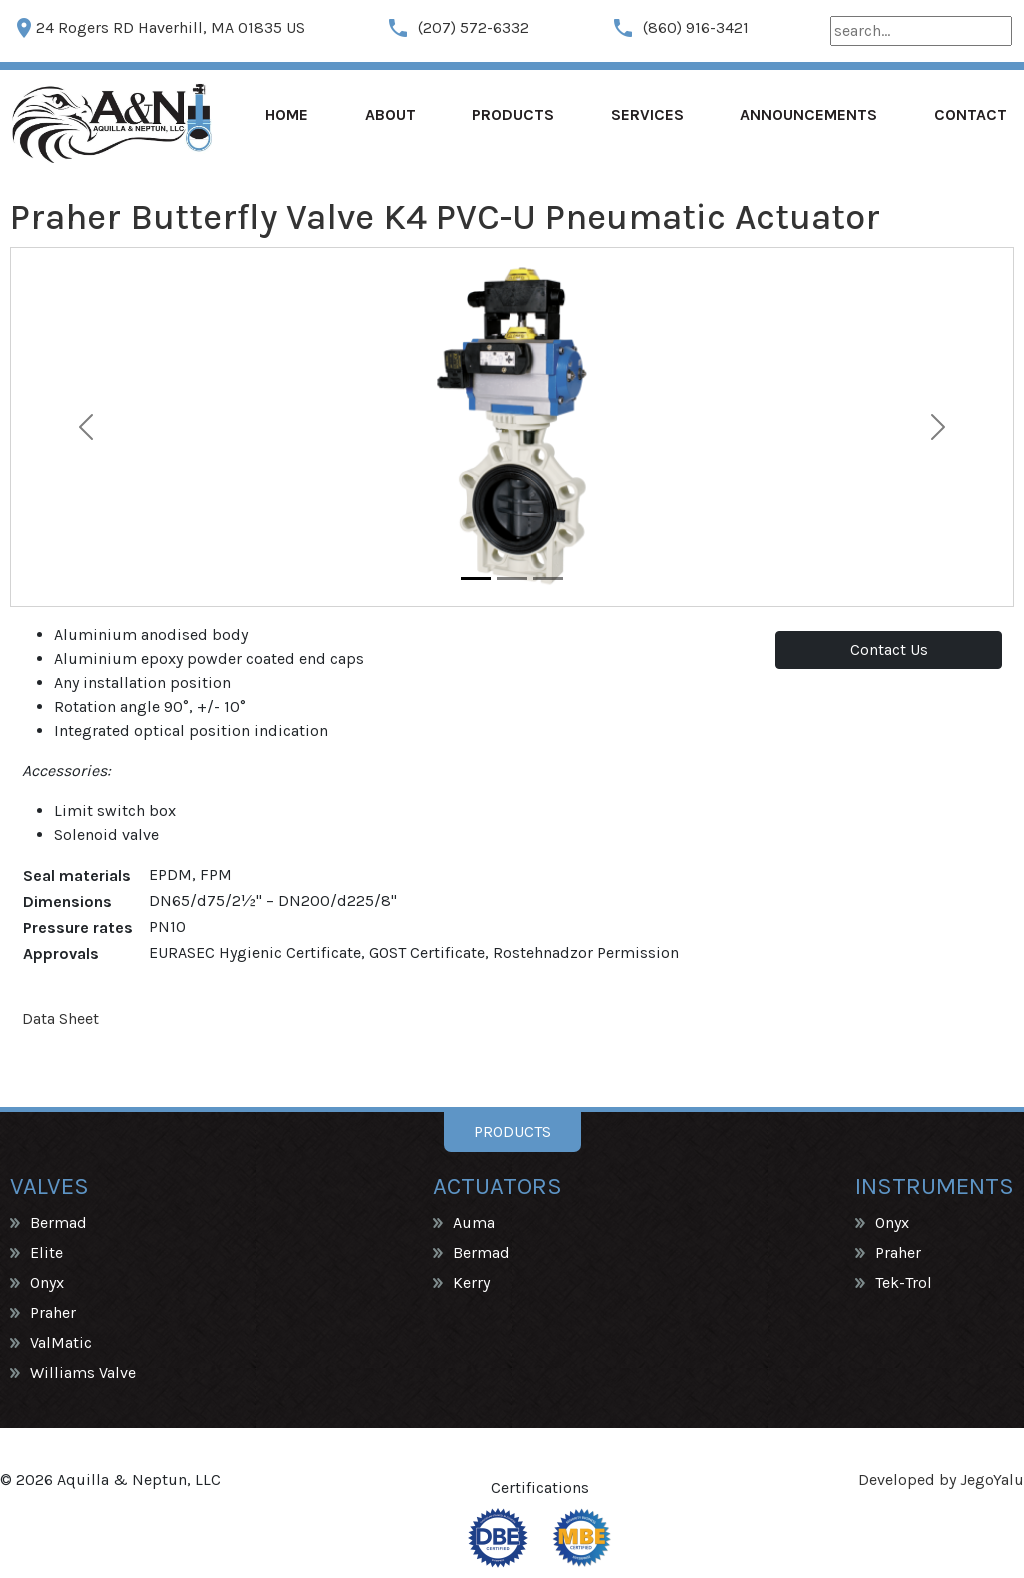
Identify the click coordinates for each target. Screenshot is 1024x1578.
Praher (53, 1312)
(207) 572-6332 (457, 28)
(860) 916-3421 (680, 28)
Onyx (47, 1282)
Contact (970, 114)
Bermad (58, 1222)
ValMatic (61, 1342)
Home (286, 114)
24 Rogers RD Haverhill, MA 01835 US (158, 28)
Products (513, 114)
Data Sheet (60, 1018)
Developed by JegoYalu (941, 1479)
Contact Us (889, 649)
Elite (46, 1252)
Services (647, 114)
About (390, 114)
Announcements (808, 114)
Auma (474, 1222)
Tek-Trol (903, 1282)
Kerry (471, 1282)
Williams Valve (83, 1372)
